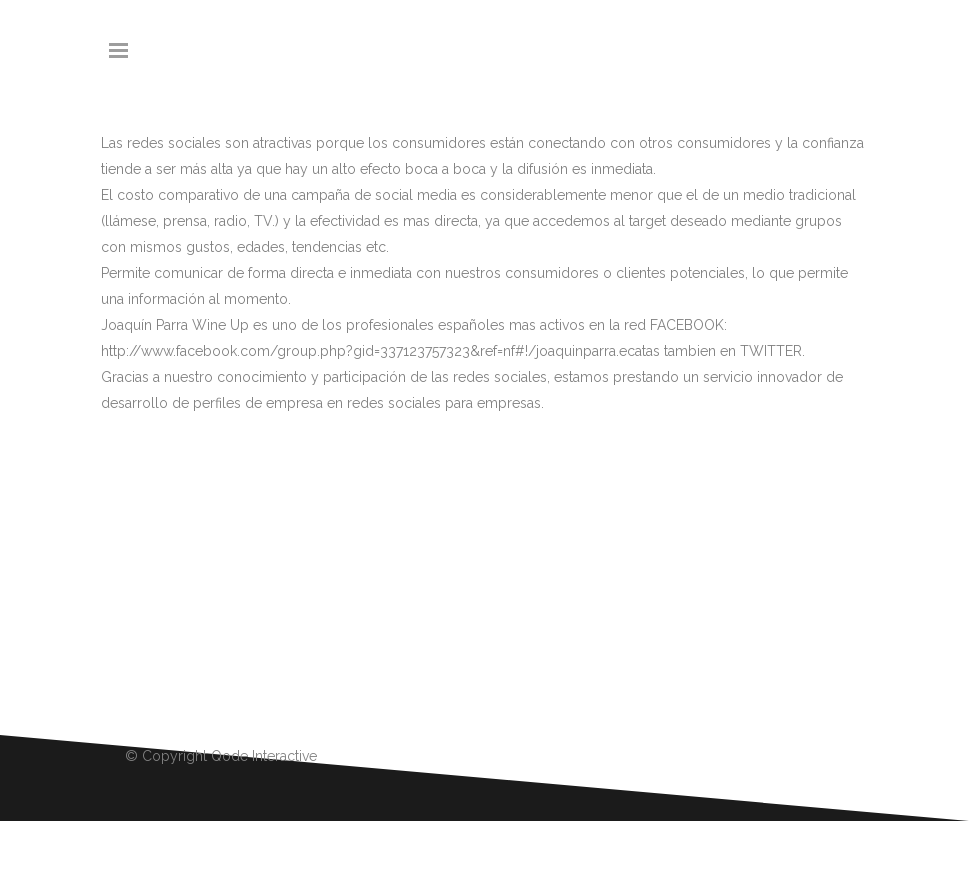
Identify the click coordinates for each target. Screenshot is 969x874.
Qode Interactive (264, 756)
